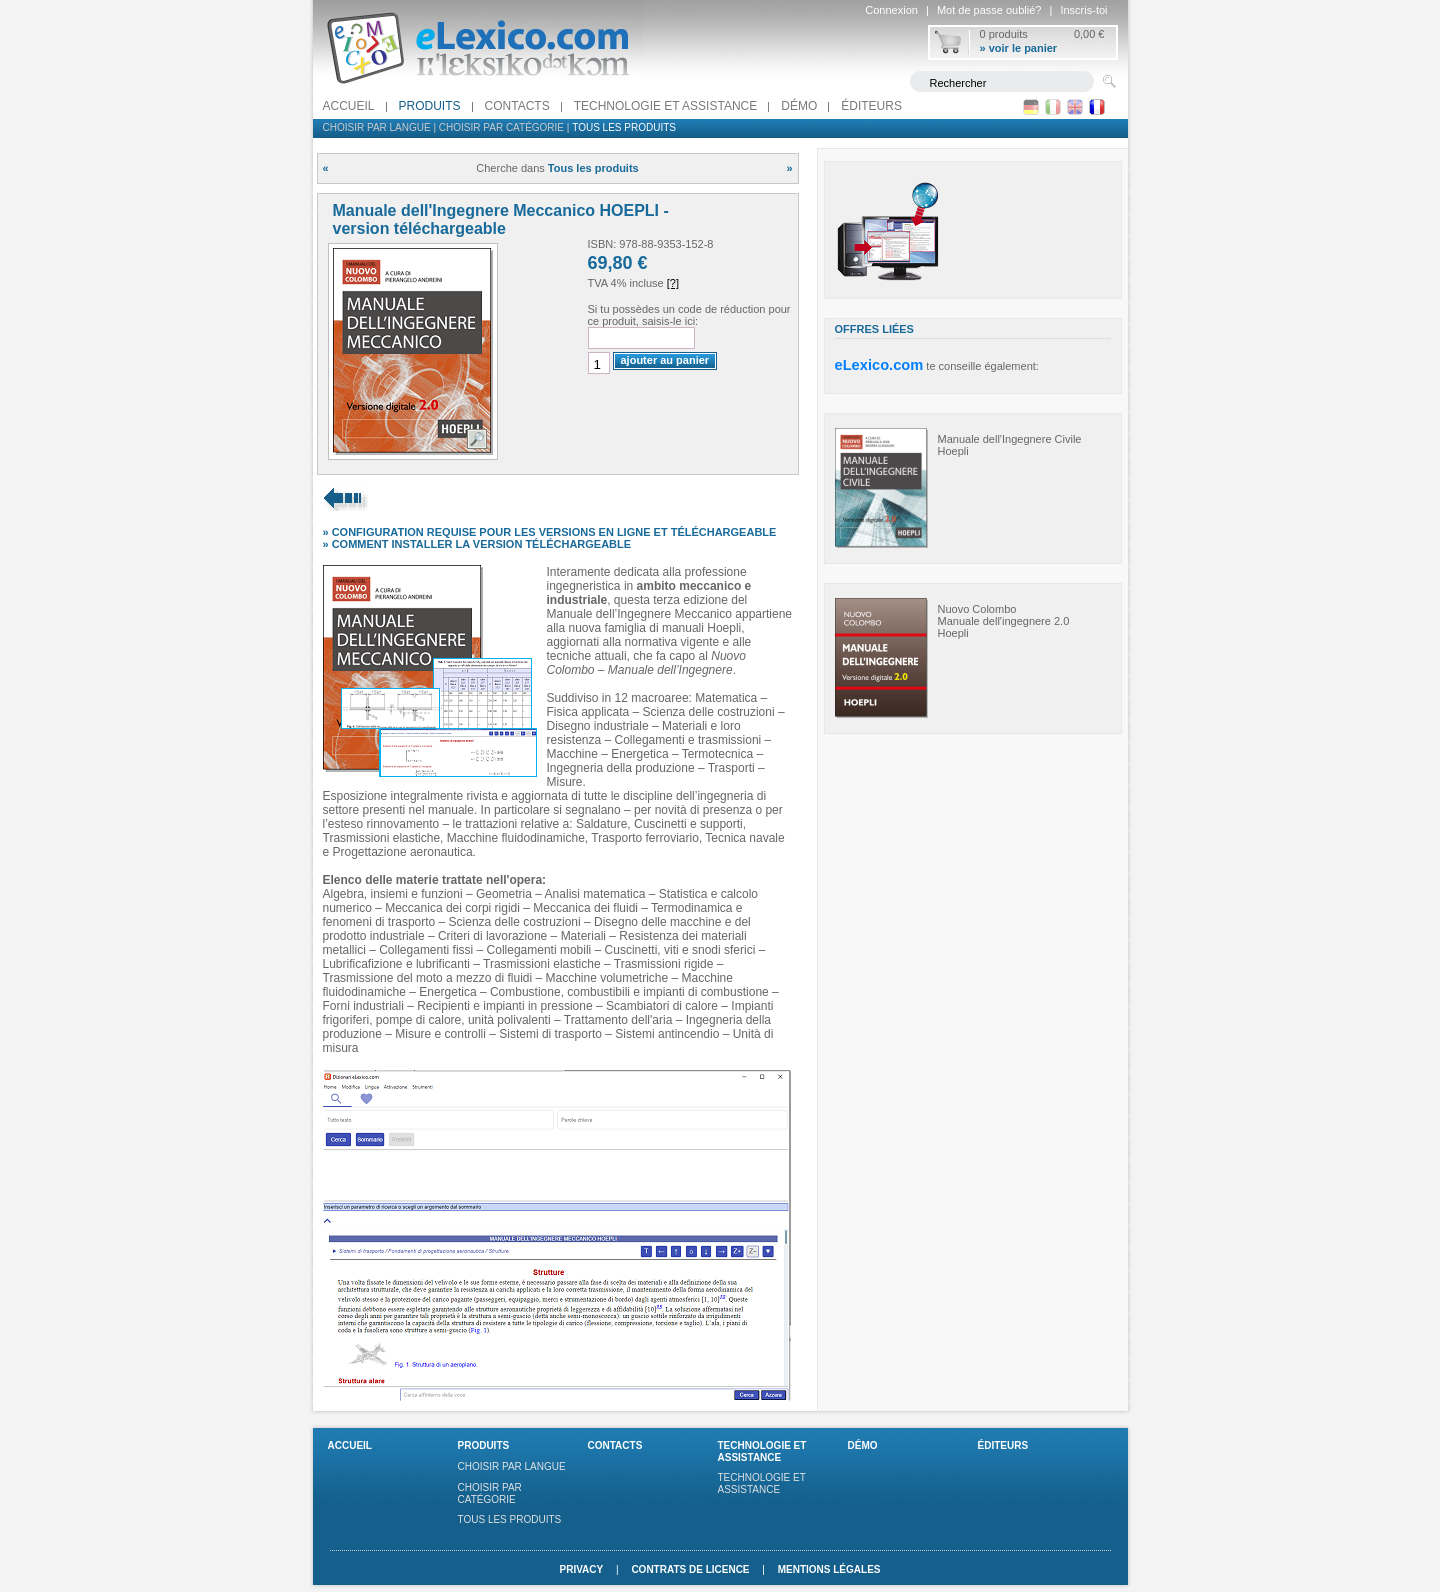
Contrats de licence (690, 1569)
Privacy (581, 1569)
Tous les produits (624, 127)
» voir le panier (1019, 48)
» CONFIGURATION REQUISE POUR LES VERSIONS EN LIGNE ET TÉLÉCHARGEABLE (550, 532)
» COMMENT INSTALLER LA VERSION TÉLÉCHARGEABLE (477, 544)
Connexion (891, 10)
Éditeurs (871, 106)
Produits (430, 106)
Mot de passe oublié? (989, 10)
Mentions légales (829, 1569)
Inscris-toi (1083, 10)
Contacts (517, 106)
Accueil (349, 106)
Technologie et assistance (666, 106)
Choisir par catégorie (501, 127)
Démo (799, 106)
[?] (673, 283)
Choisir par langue (377, 127)
